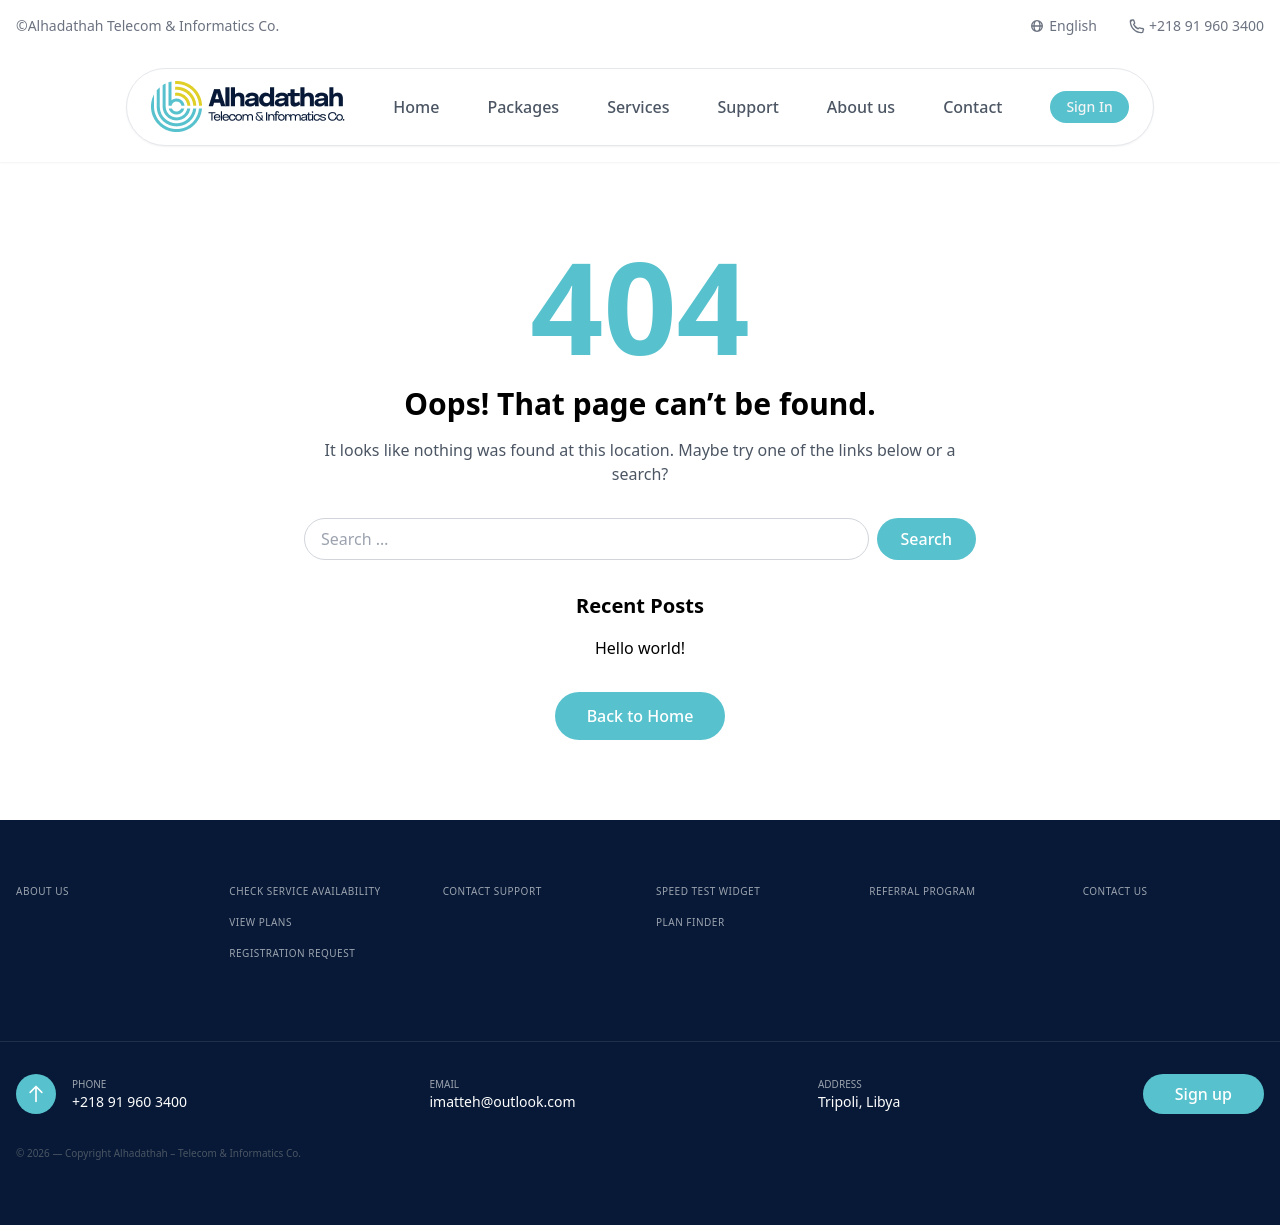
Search (926, 539)
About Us (42, 891)
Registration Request (292, 953)
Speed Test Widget (708, 891)
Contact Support (492, 891)
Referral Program (922, 891)
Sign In (1089, 106)
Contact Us (1115, 891)
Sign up (1203, 1094)
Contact (972, 107)
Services (638, 107)
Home (416, 107)
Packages (523, 107)
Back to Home (640, 716)
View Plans (260, 922)
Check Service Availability (304, 891)
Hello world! (640, 648)
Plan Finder (690, 922)
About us (861, 107)
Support (747, 107)
